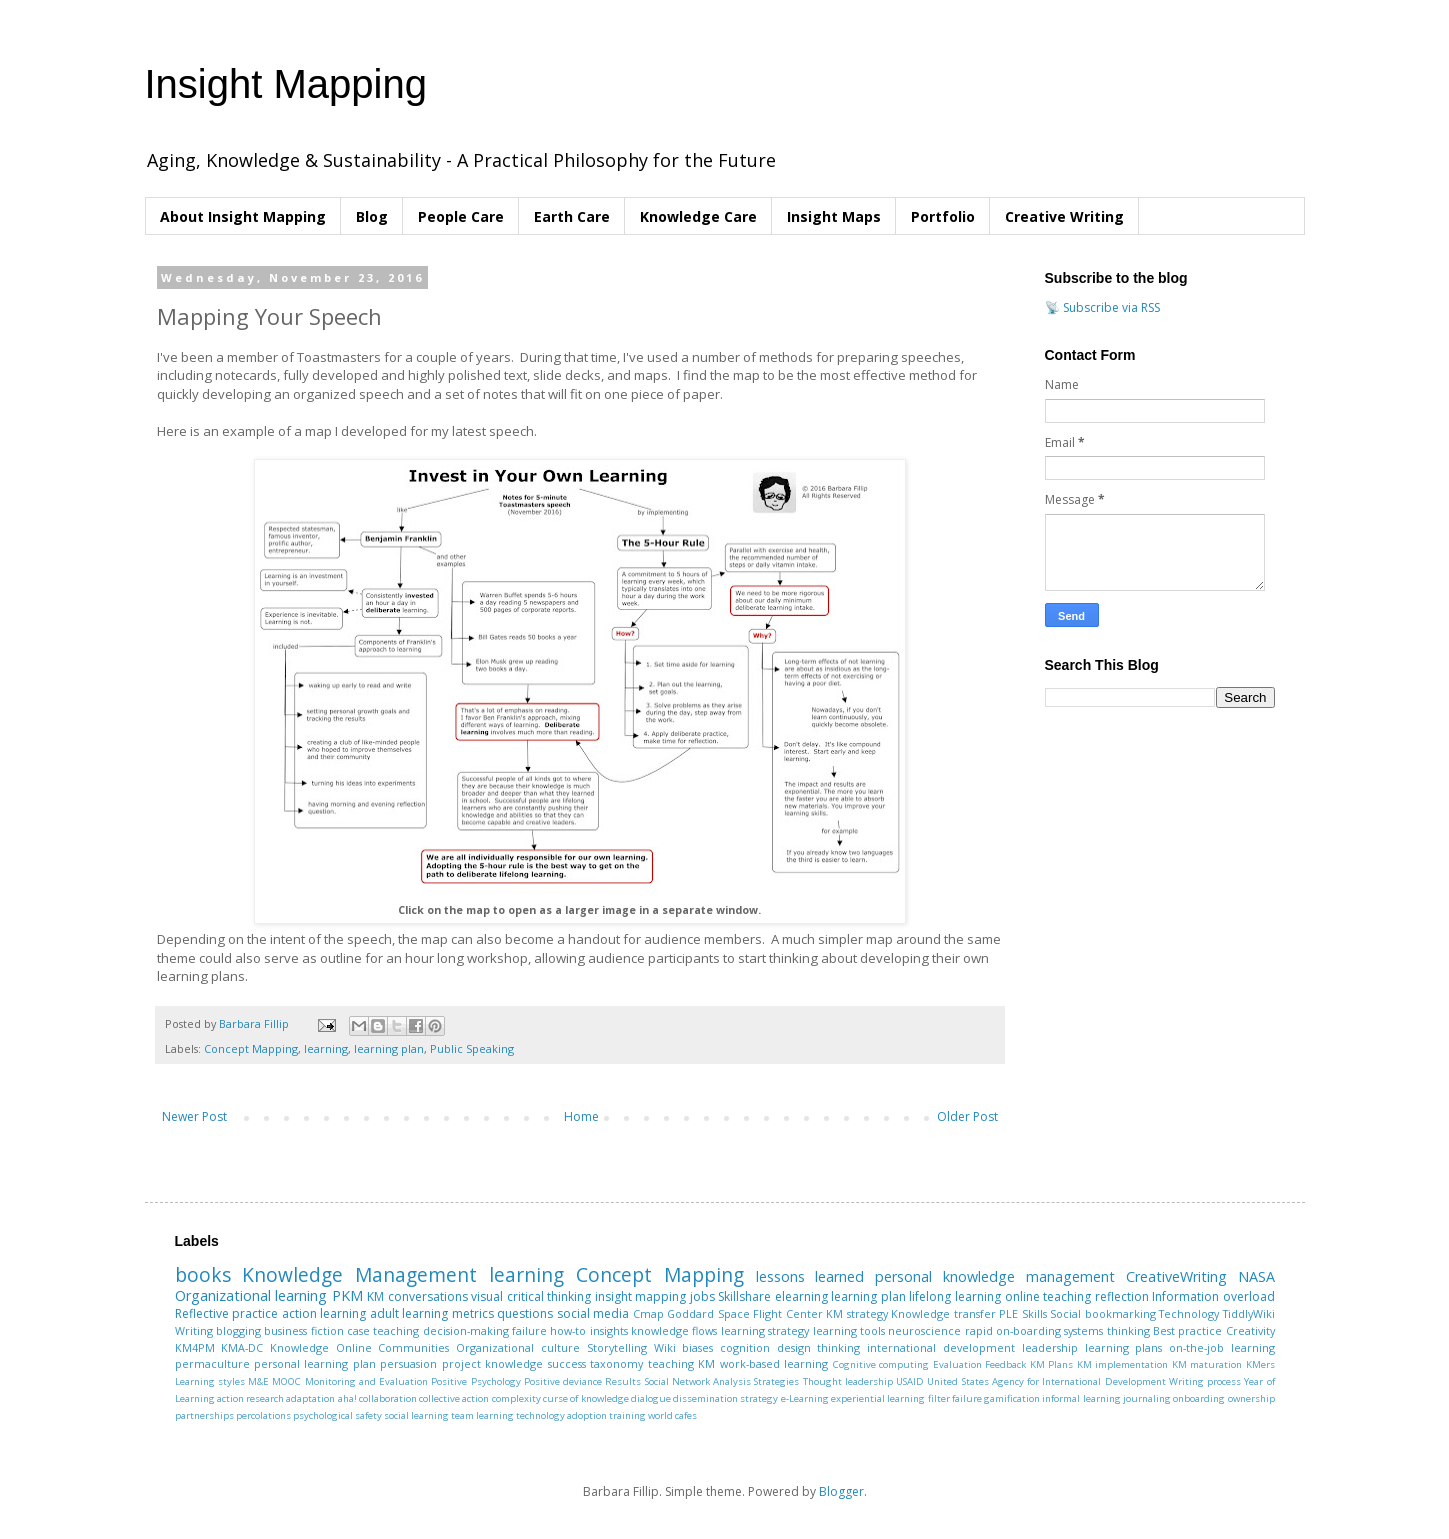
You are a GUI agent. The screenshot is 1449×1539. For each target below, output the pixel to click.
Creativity (1250, 1330)
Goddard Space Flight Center (745, 1313)
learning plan (389, 1048)
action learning (324, 1313)
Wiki (665, 1347)
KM (375, 1296)
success (567, 1363)
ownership (1251, 1398)
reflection (1122, 1296)
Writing (194, 1330)
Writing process (1205, 1381)
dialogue (651, 1398)
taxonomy (616, 1363)
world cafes (672, 1415)
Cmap (648, 1313)
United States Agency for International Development (1046, 1381)
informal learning (1081, 1398)
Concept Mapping (251, 1048)
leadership (1050, 1347)
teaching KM (681, 1363)
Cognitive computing (881, 1364)
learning (326, 1048)
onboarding (1199, 1398)
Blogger (841, 1491)
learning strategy (765, 1330)
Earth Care (572, 216)
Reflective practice (227, 1313)
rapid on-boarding (1013, 1330)
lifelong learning (955, 1296)
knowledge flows (674, 1330)
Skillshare (744, 1296)
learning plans (1124, 1347)
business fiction (303, 1330)
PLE (1008, 1313)
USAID (910, 1381)
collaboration (388, 1398)
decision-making (466, 1330)
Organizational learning (251, 1295)
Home (581, 1116)
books (203, 1274)
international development (941, 1347)
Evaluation (957, 1364)
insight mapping (641, 1296)
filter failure (955, 1398)
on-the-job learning (1222, 1347)
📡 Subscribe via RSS (1102, 307)
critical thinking (549, 1296)
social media (593, 1313)
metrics (473, 1313)
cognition (745, 1347)
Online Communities (393, 1347)
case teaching (383, 1330)
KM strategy (857, 1313)
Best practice (1187, 1330)
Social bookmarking (1103, 1313)
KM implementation (1122, 1364)
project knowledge (492, 1363)
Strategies (776, 1381)
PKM (347, 1295)
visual (487, 1296)
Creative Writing (1064, 216)
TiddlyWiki (1249, 1313)
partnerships (204, 1415)
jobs (702, 1296)
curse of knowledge (586, 1398)
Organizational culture (518, 1347)
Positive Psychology (475, 1381)
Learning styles (210, 1381)
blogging (238, 1330)
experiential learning (878, 1398)
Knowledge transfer (943, 1313)
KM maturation (1207, 1364)
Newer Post (194, 1116)
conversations (428, 1296)
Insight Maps (834, 216)
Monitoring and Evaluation (367, 1381)
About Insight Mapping (243, 216)
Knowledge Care (698, 216)
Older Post (967, 1116)
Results (623, 1381)
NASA (1256, 1276)
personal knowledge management (995, 1276)
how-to (568, 1330)
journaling (1147, 1398)
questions (525, 1313)
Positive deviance (563, 1381)
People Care (461, 216)
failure (529, 1330)
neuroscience (924, 1330)
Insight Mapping (286, 84)
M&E (258, 1381)
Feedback (1005, 1364)
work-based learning (774, 1363)
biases (697, 1347)
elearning (801, 1296)
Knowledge (299, 1347)
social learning (416, 1415)
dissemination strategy (725, 1398)
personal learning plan (315, 1363)
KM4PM (195, 1347)
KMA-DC (242, 1347)
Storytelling (617, 1347)
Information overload (1213, 1296)
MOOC (286, 1381)
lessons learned (810, 1276)
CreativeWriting (1176, 1276)
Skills (1034, 1313)
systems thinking (1106, 1330)
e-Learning (805, 1398)
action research (250, 1398)
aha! (347, 1398)
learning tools (849, 1330)
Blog (372, 216)
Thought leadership (848, 1381)
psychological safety (337, 1415)
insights (609, 1330)
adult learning (409, 1313)
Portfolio (943, 216)
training (627, 1415)
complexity (516, 1398)
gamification (1012, 1398)
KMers (1260, 1364)
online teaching (1048, 1296)
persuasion (408, 1363)
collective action (454, 1398)
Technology (1189, 1313)
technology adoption (561, 1415)
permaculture (212, 1363)
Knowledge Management (359, 1274)
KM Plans (1051, 1364)
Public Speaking (472, 1048)
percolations (263, 1415)
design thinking (819, 1347)
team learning (482, 1415)
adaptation (310, 1398)
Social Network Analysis (698, 1381)
